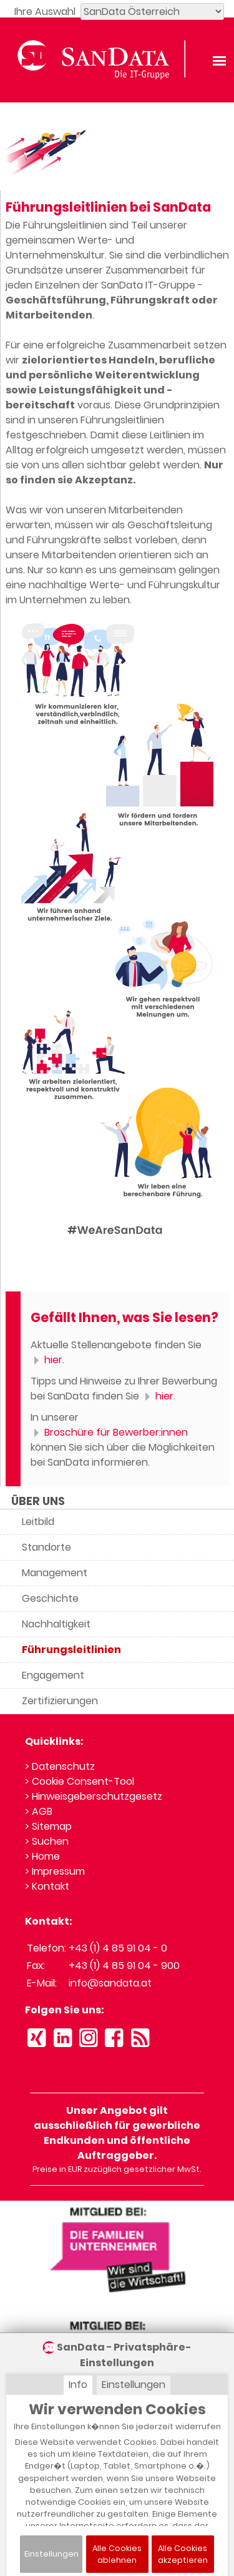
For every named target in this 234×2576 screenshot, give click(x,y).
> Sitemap (48, 1826)
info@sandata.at (110, 1983)
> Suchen (47, 1841)
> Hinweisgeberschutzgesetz (93, 1796)
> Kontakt (47, 1886)
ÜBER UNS (38, 1501)
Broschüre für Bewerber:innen (109, 1432)
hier (46, 1360)
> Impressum (55, 1871)
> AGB (38, 1811)
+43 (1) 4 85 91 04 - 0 (118, 1948)
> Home (42, 1856)
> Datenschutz (60, 1766)
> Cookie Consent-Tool (79, 1781)
